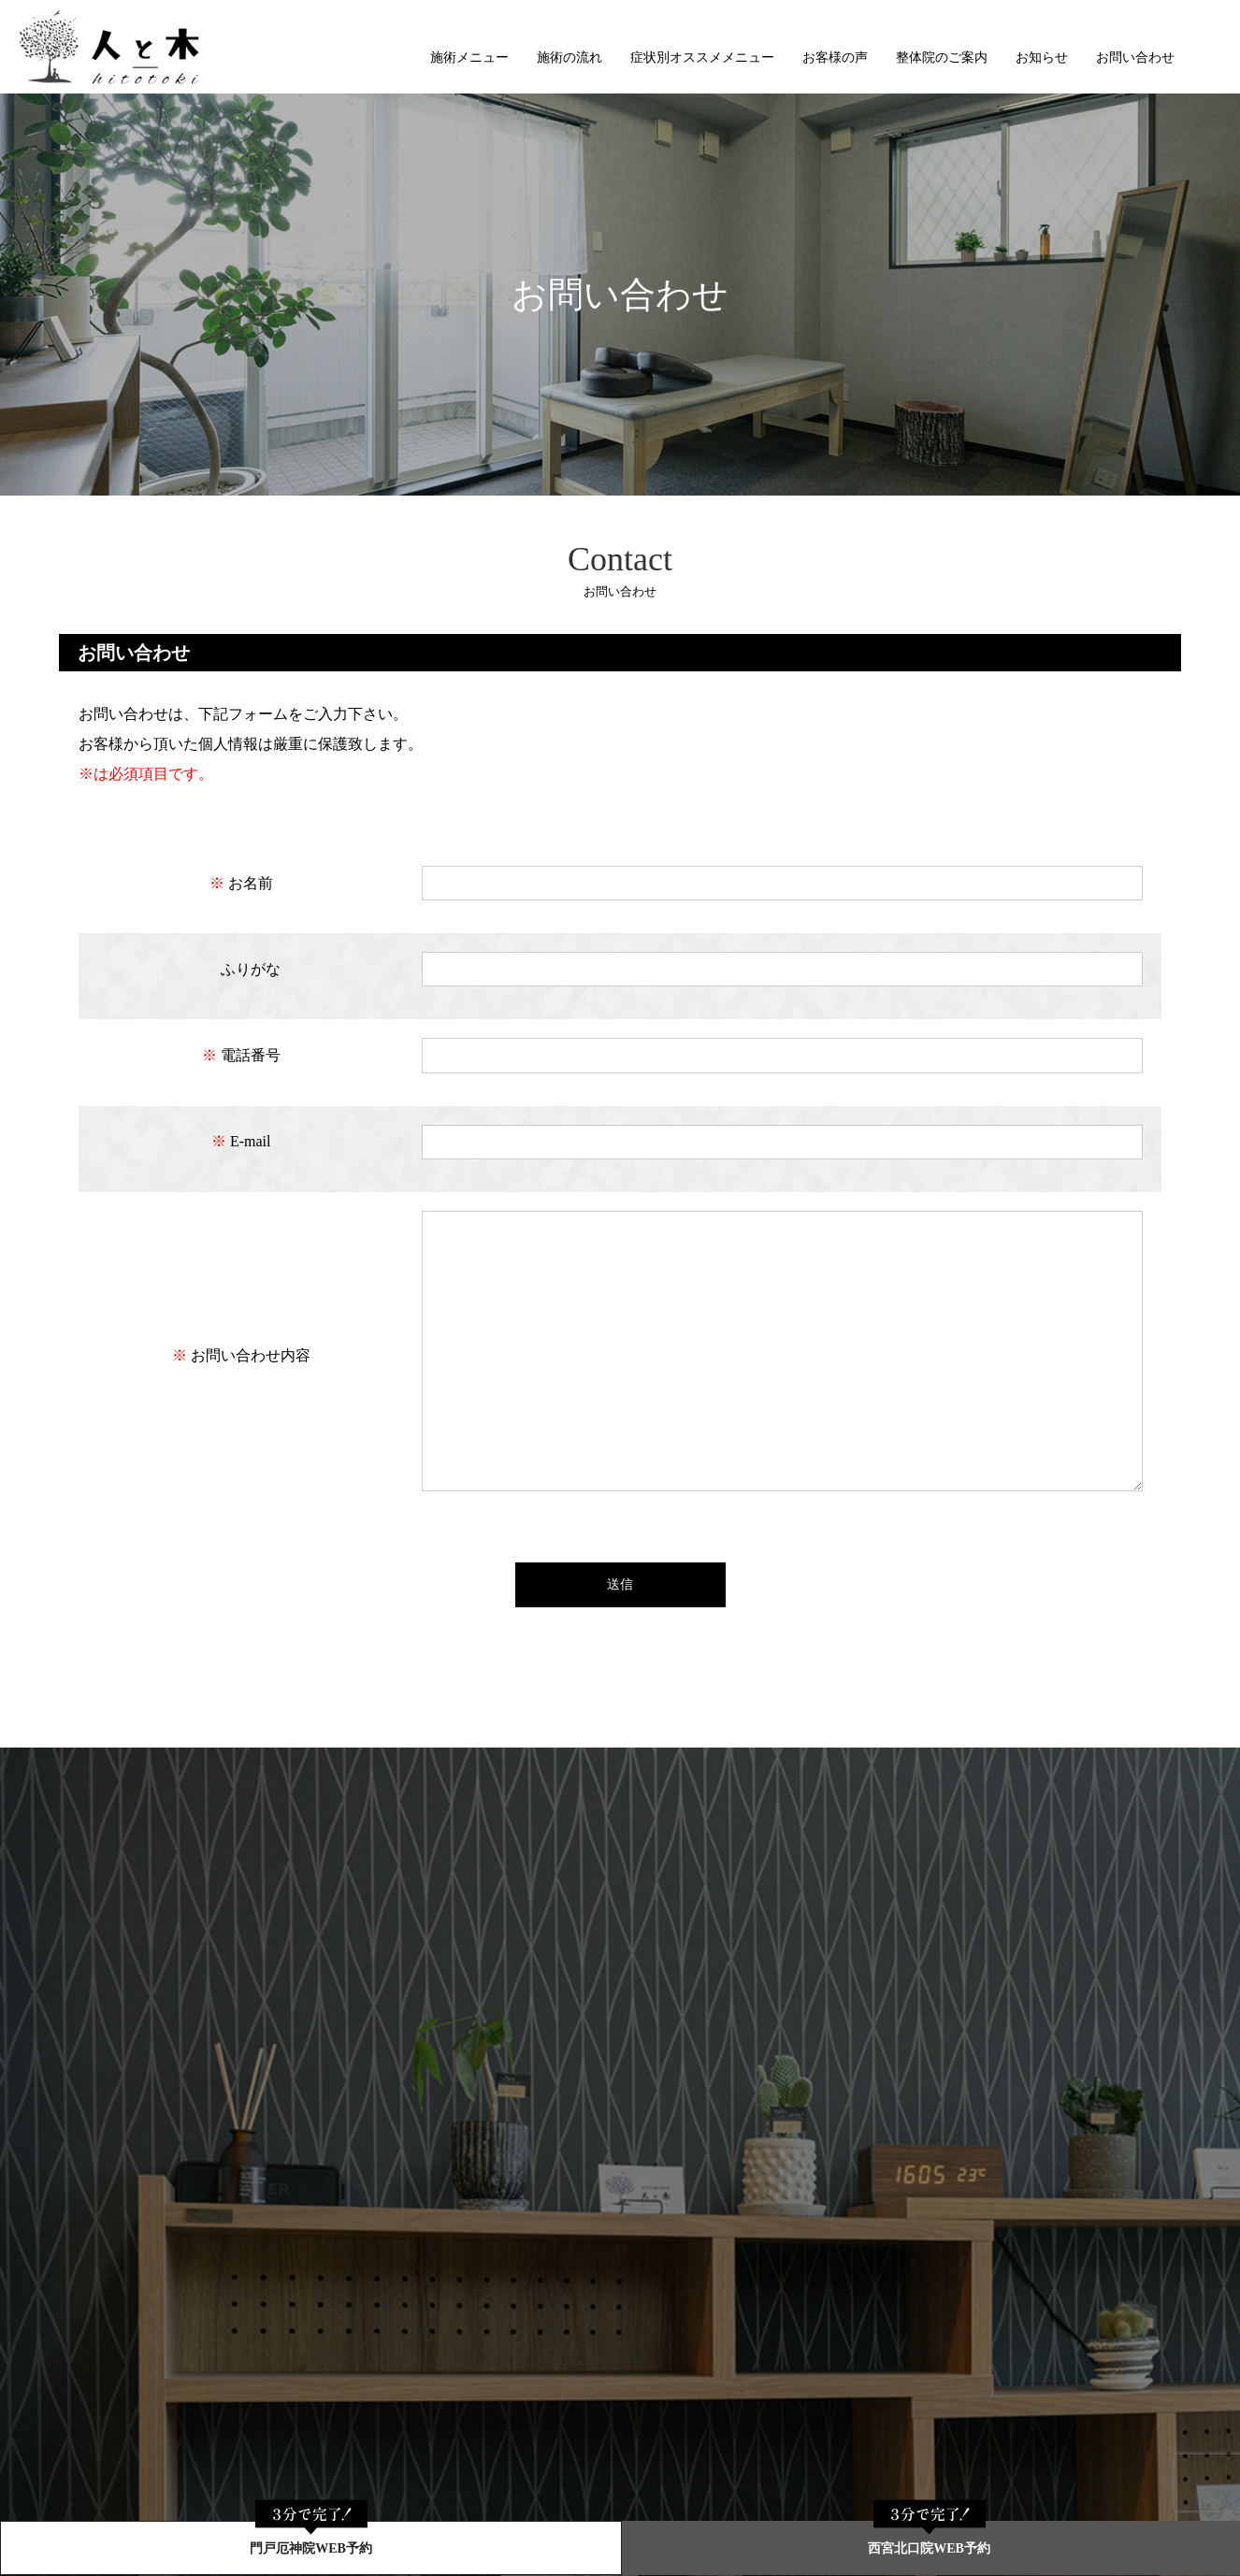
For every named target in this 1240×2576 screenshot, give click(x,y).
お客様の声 (835, 57)
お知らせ (1042, 57)
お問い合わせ (1135, 57)
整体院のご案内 (942, 57)
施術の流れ (569, 57)
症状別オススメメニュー (702, 57)
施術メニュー (469, 57)
